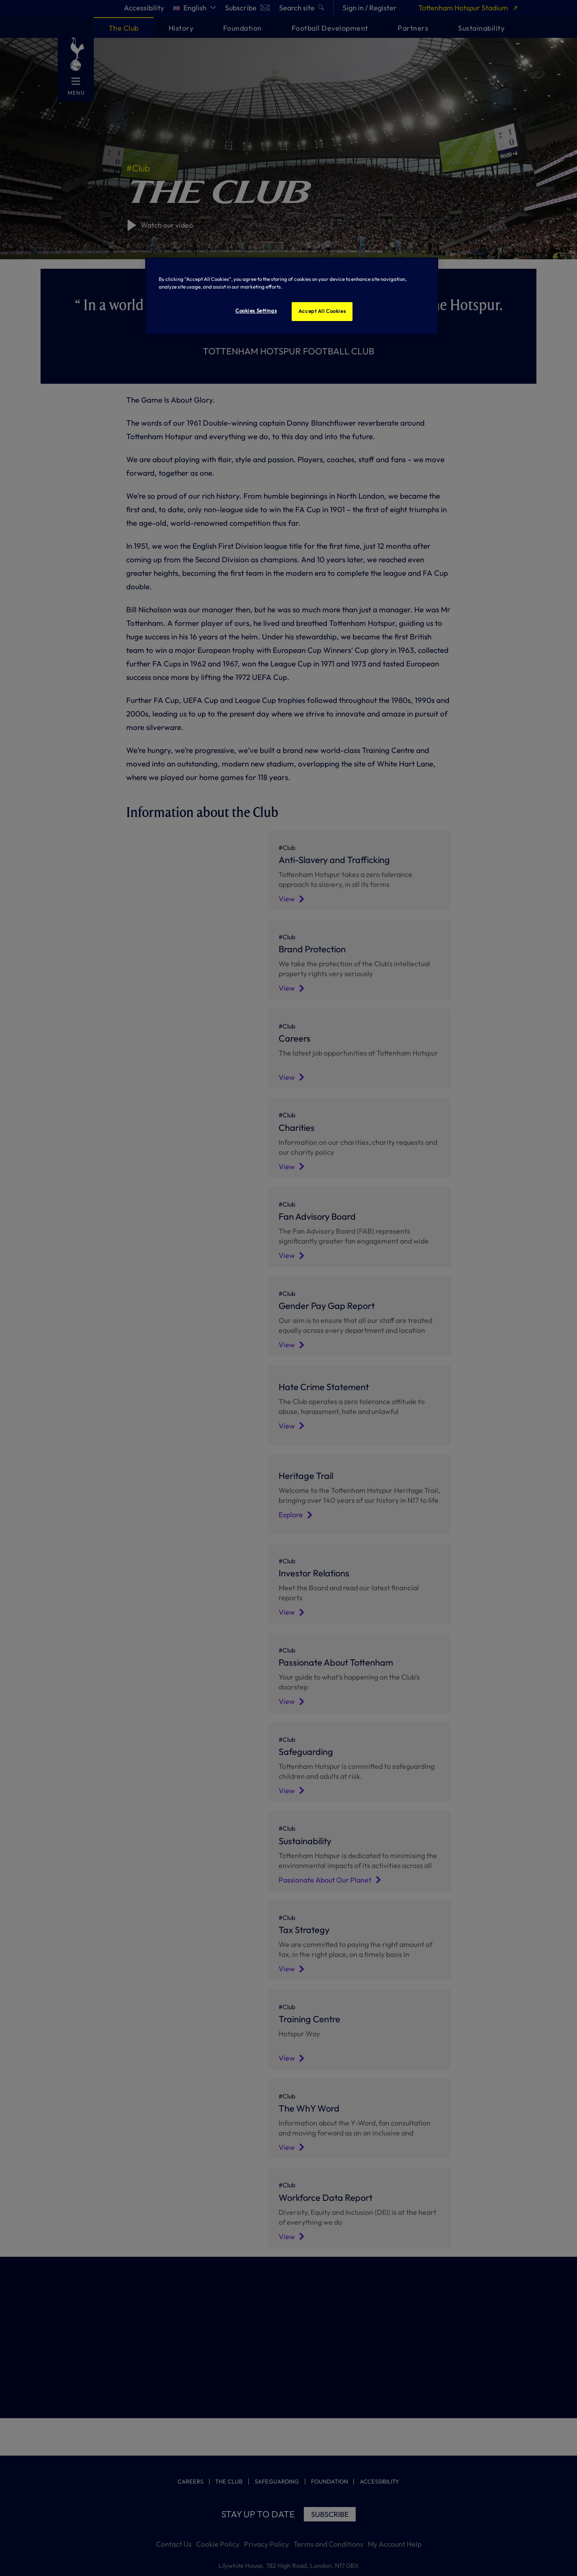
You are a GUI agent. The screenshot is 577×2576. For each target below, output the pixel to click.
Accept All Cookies (322, 311)
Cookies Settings (256, 311)
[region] (291, 296)
